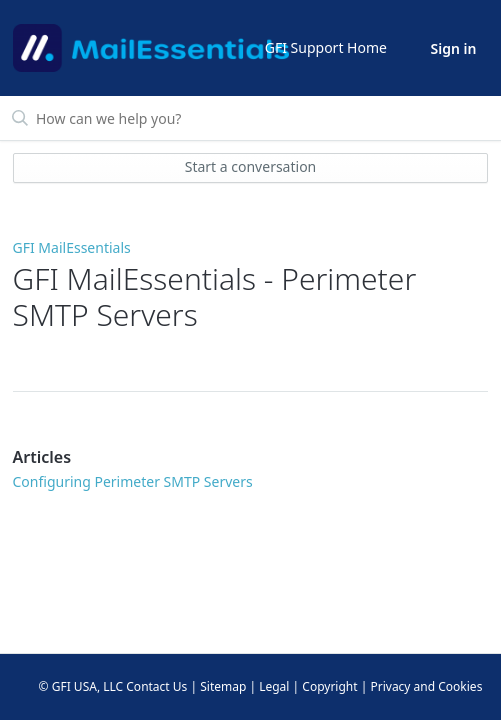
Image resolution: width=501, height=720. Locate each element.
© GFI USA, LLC (81, 686)
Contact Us (156, 686)
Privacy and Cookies (426, 686)
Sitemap (223, 686)
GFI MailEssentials (72, 247)
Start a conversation (251, 166)
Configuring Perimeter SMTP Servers (133, 481)
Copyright (329, 686)
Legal (274, 686)
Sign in (454, 48)
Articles (42, 457)
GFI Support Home (326, 47)
